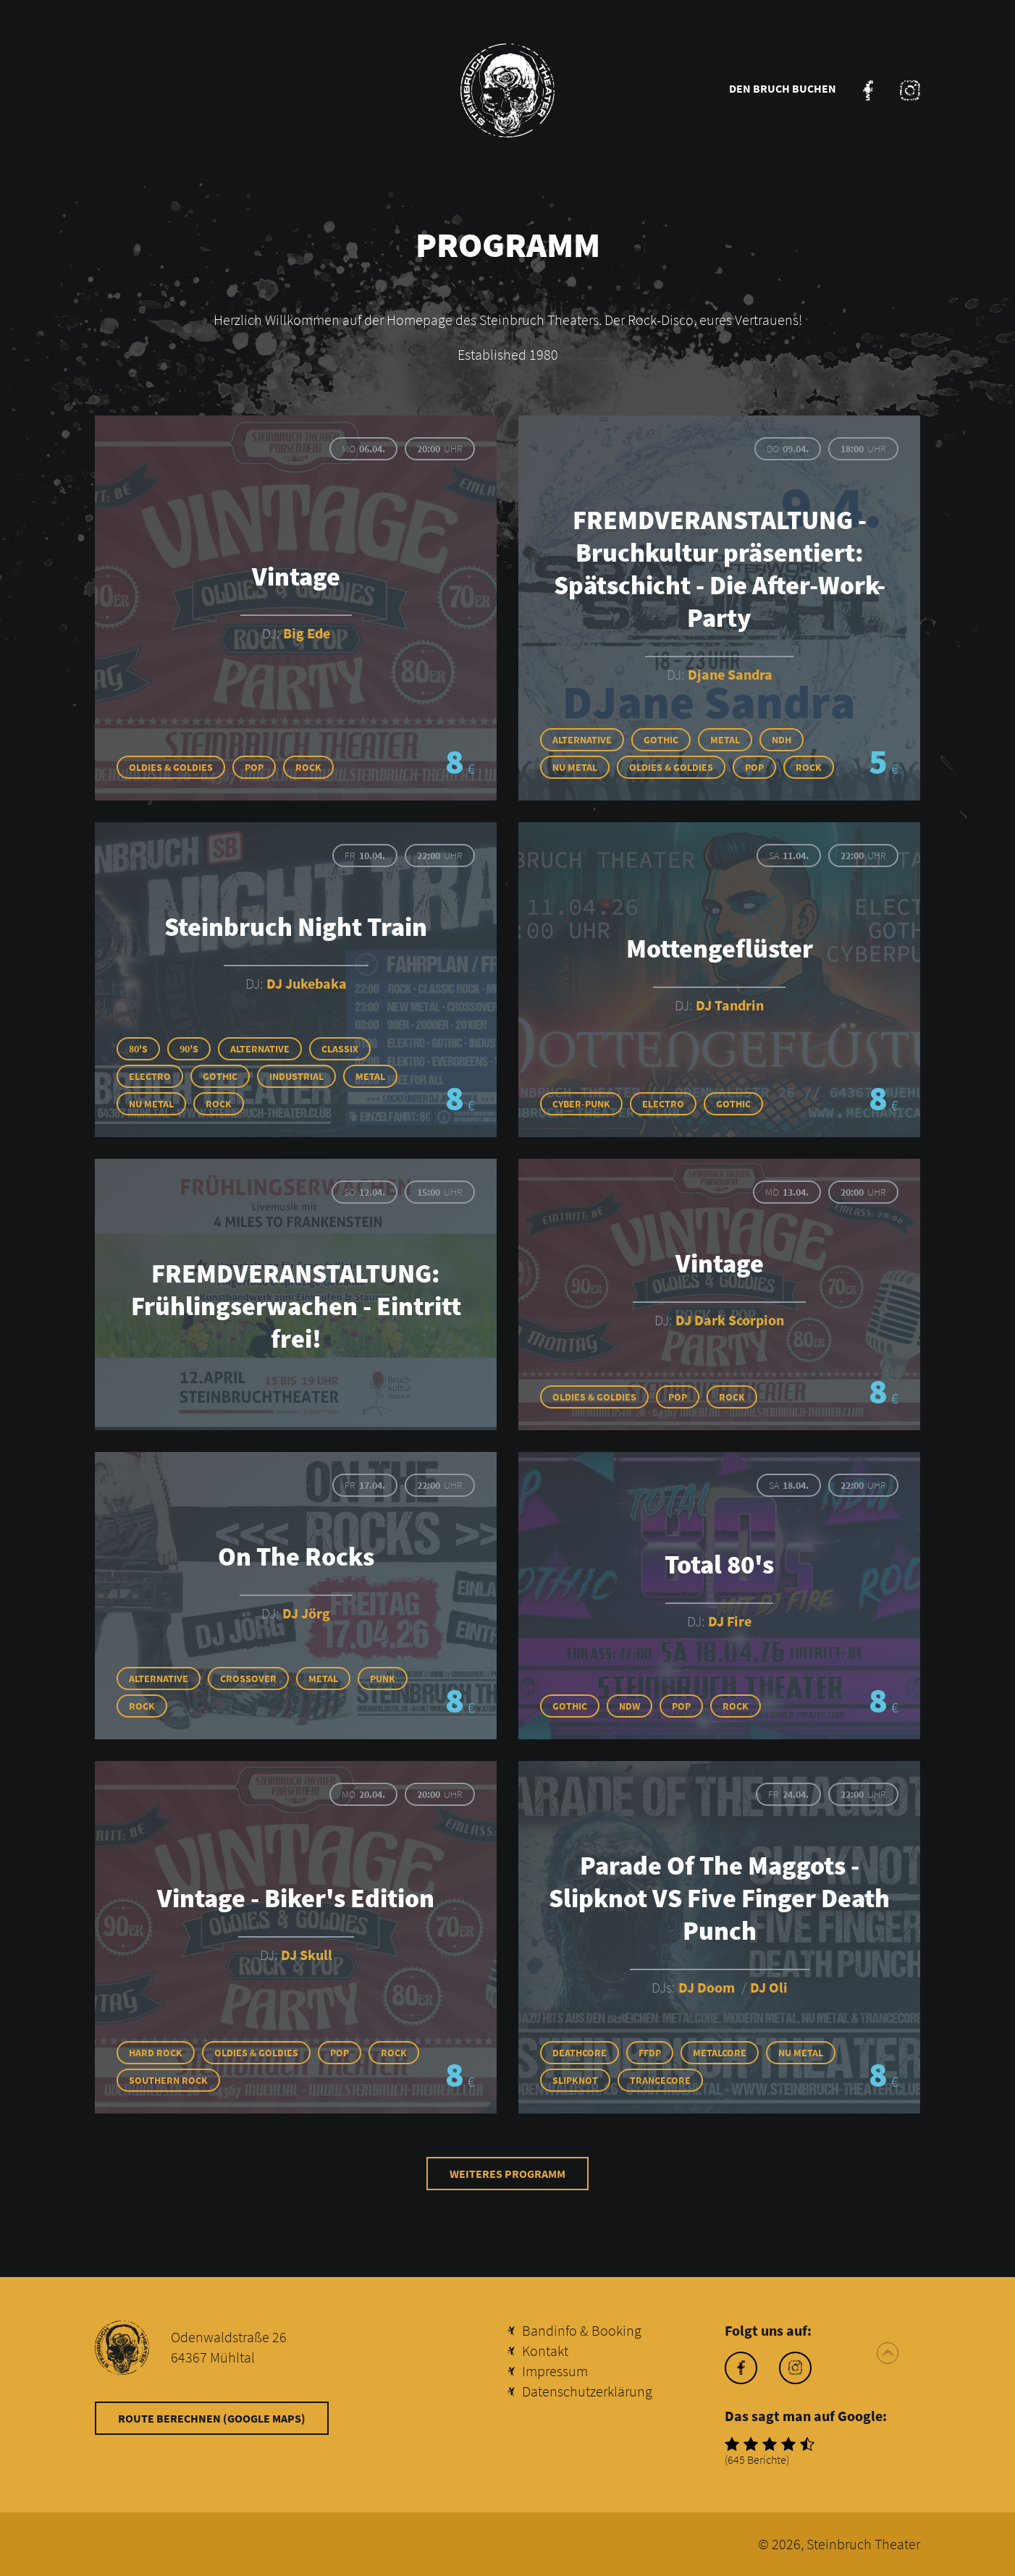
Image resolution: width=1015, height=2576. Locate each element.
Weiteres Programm (507, 2173)
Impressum (555, 2371)
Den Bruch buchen (782, 88)
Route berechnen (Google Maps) (212, 2418)
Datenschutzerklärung (587, 2391)
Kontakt (545, 2350)
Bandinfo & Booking (581, 2330)
